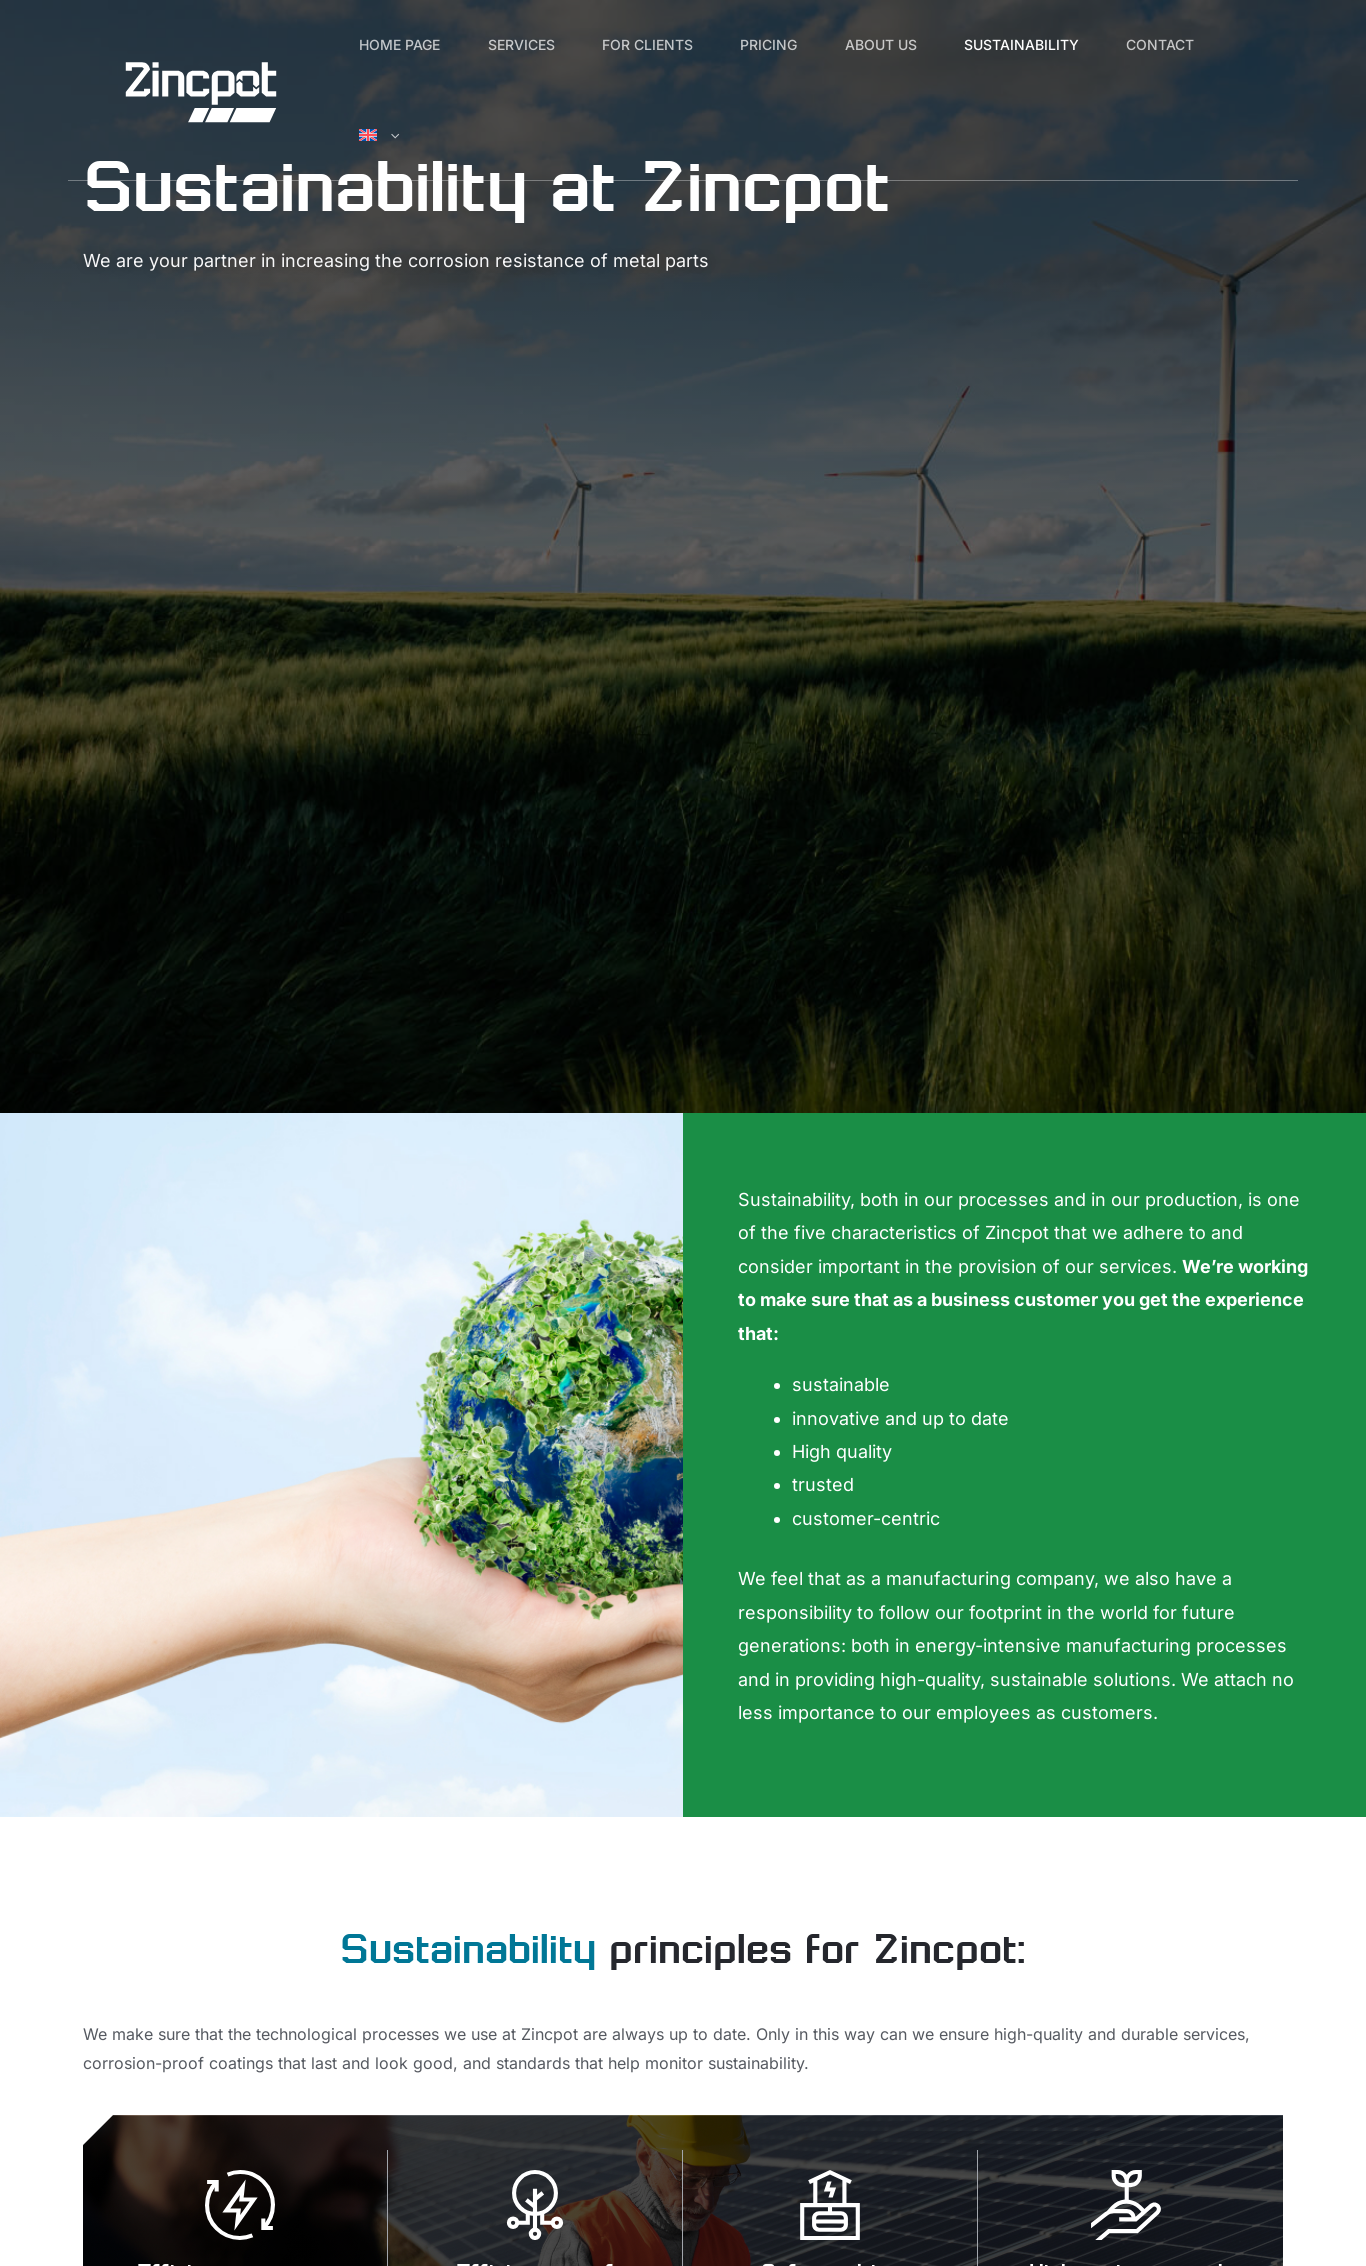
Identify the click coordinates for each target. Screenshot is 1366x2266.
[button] (528, 135)
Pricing (820, 44)
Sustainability (1102, 44)
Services (543, 44)
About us (947, 44)
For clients (684, 44)
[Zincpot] (201, 88)
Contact (401, 134)
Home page (407, 44)
